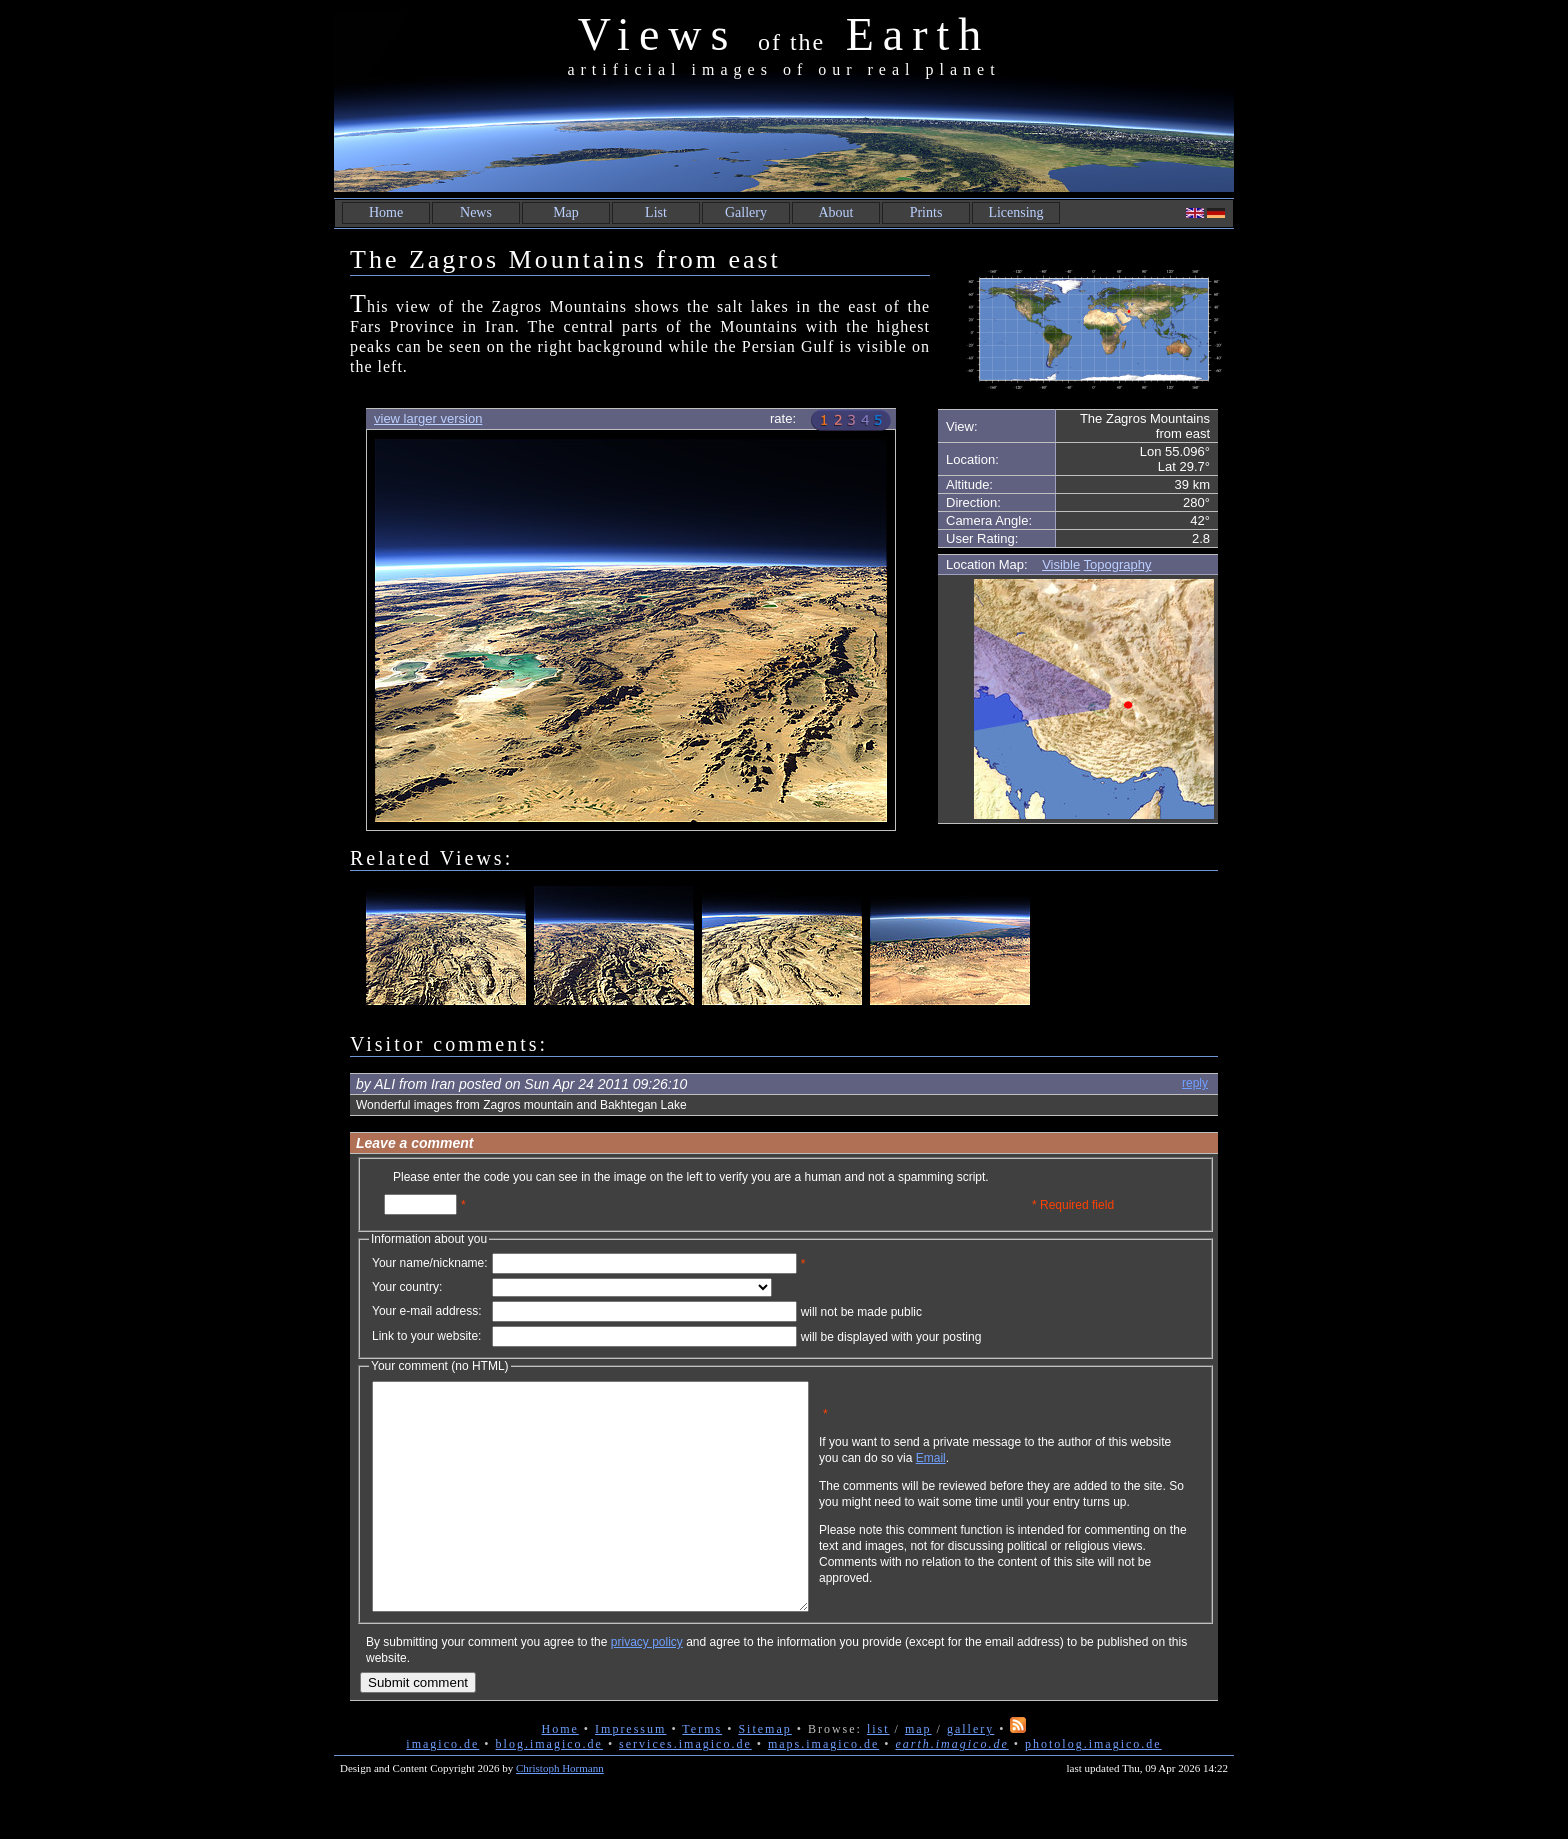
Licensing (1015, 212)
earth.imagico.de (951, 1789)
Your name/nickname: (430, 1263)
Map (566, 212)
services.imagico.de (685, 1789)
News (476, 212)
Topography (1118, 564)
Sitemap (764, 1774)
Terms (702, 1774)
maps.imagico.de (823, 1789)
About (836, 212)
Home (386, 212)
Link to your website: (426, 1336)
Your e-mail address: (427, 1311)
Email (1027, 1473)
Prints (926, 212)
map (918, 1774)
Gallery (746, 212)
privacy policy (647, 1687)
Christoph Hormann (560, 1813)
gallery (970, 1774)
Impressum (630, 1774)
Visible (1061, 564)
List (656, 212)
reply (1195, 1083)
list (878, 1774)
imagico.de (442, 1789)
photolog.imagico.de (1093, 1789)
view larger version (428, 418)
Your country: (407, 1287)
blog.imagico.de (549, 1789)
